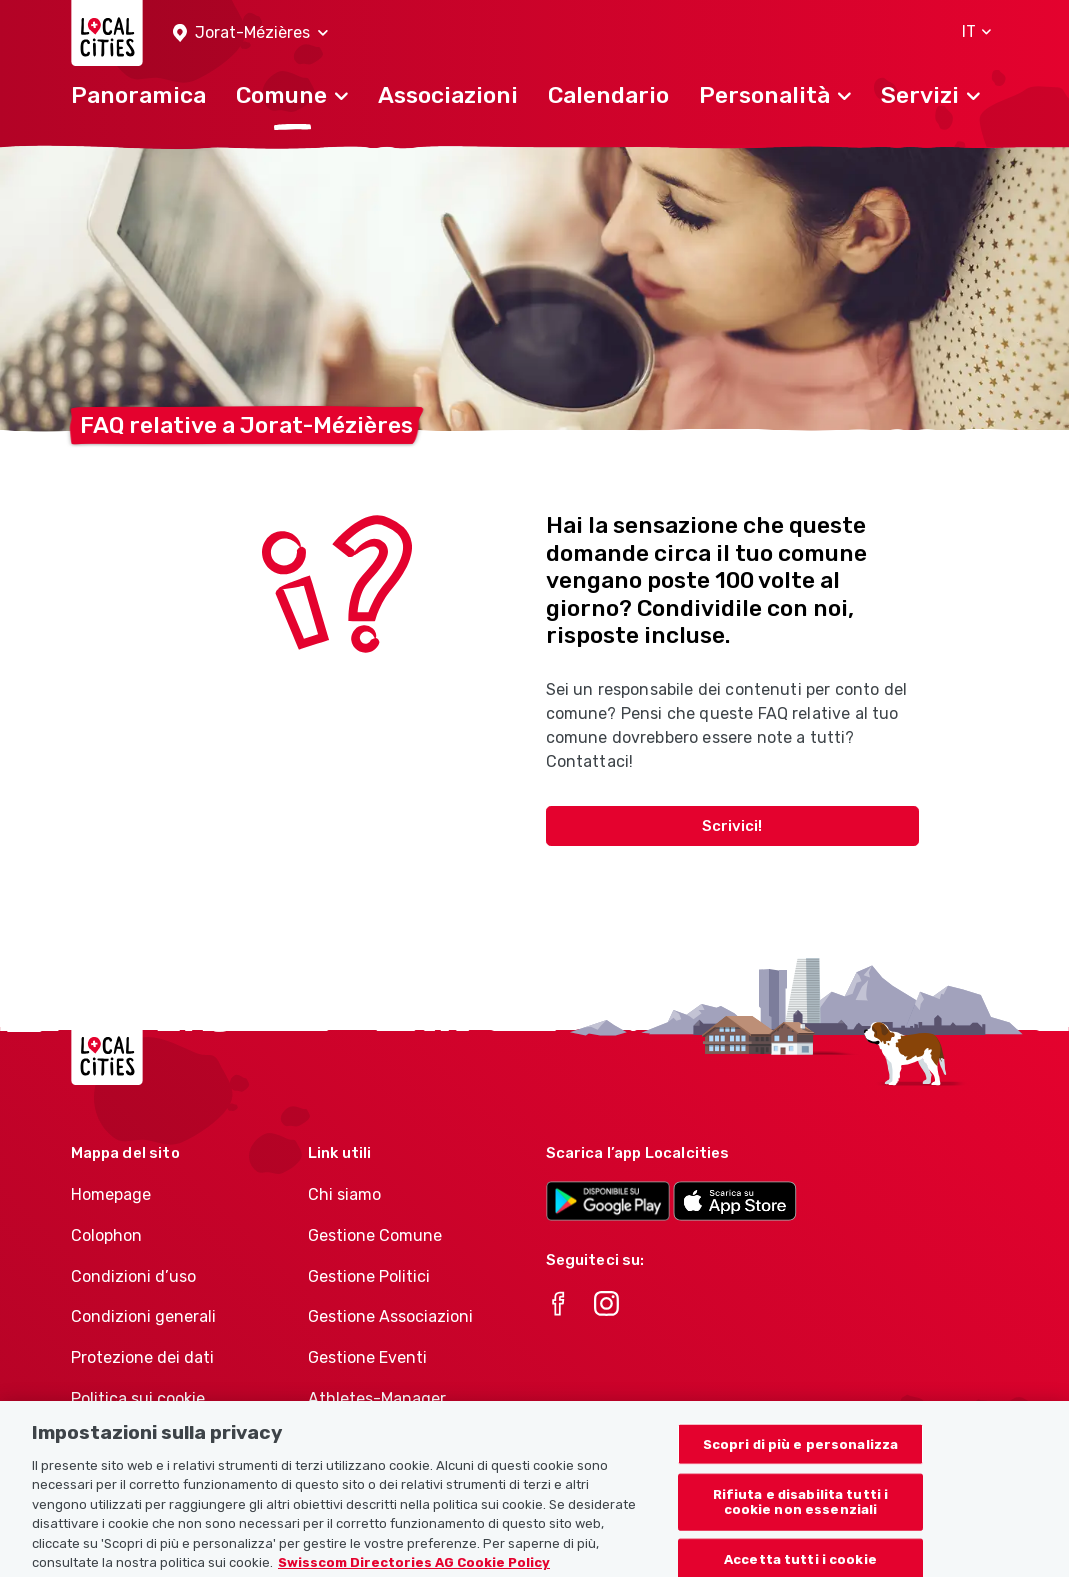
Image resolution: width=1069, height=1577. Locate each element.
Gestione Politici (369, 1276)
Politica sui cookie (138, 1398)
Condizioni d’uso (133, 1276)
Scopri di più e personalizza (801, 1464)
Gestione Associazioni (390, 1316)
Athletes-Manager (377, 1398)
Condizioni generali (143, 1316)
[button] (250, 33)
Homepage (111, 1194)
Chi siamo (344, 1194)
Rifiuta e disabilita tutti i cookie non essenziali (801, 1521)
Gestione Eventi (367, 1357)
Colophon (106, 1235)
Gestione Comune (375, 1235)
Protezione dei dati (142, 1357)
